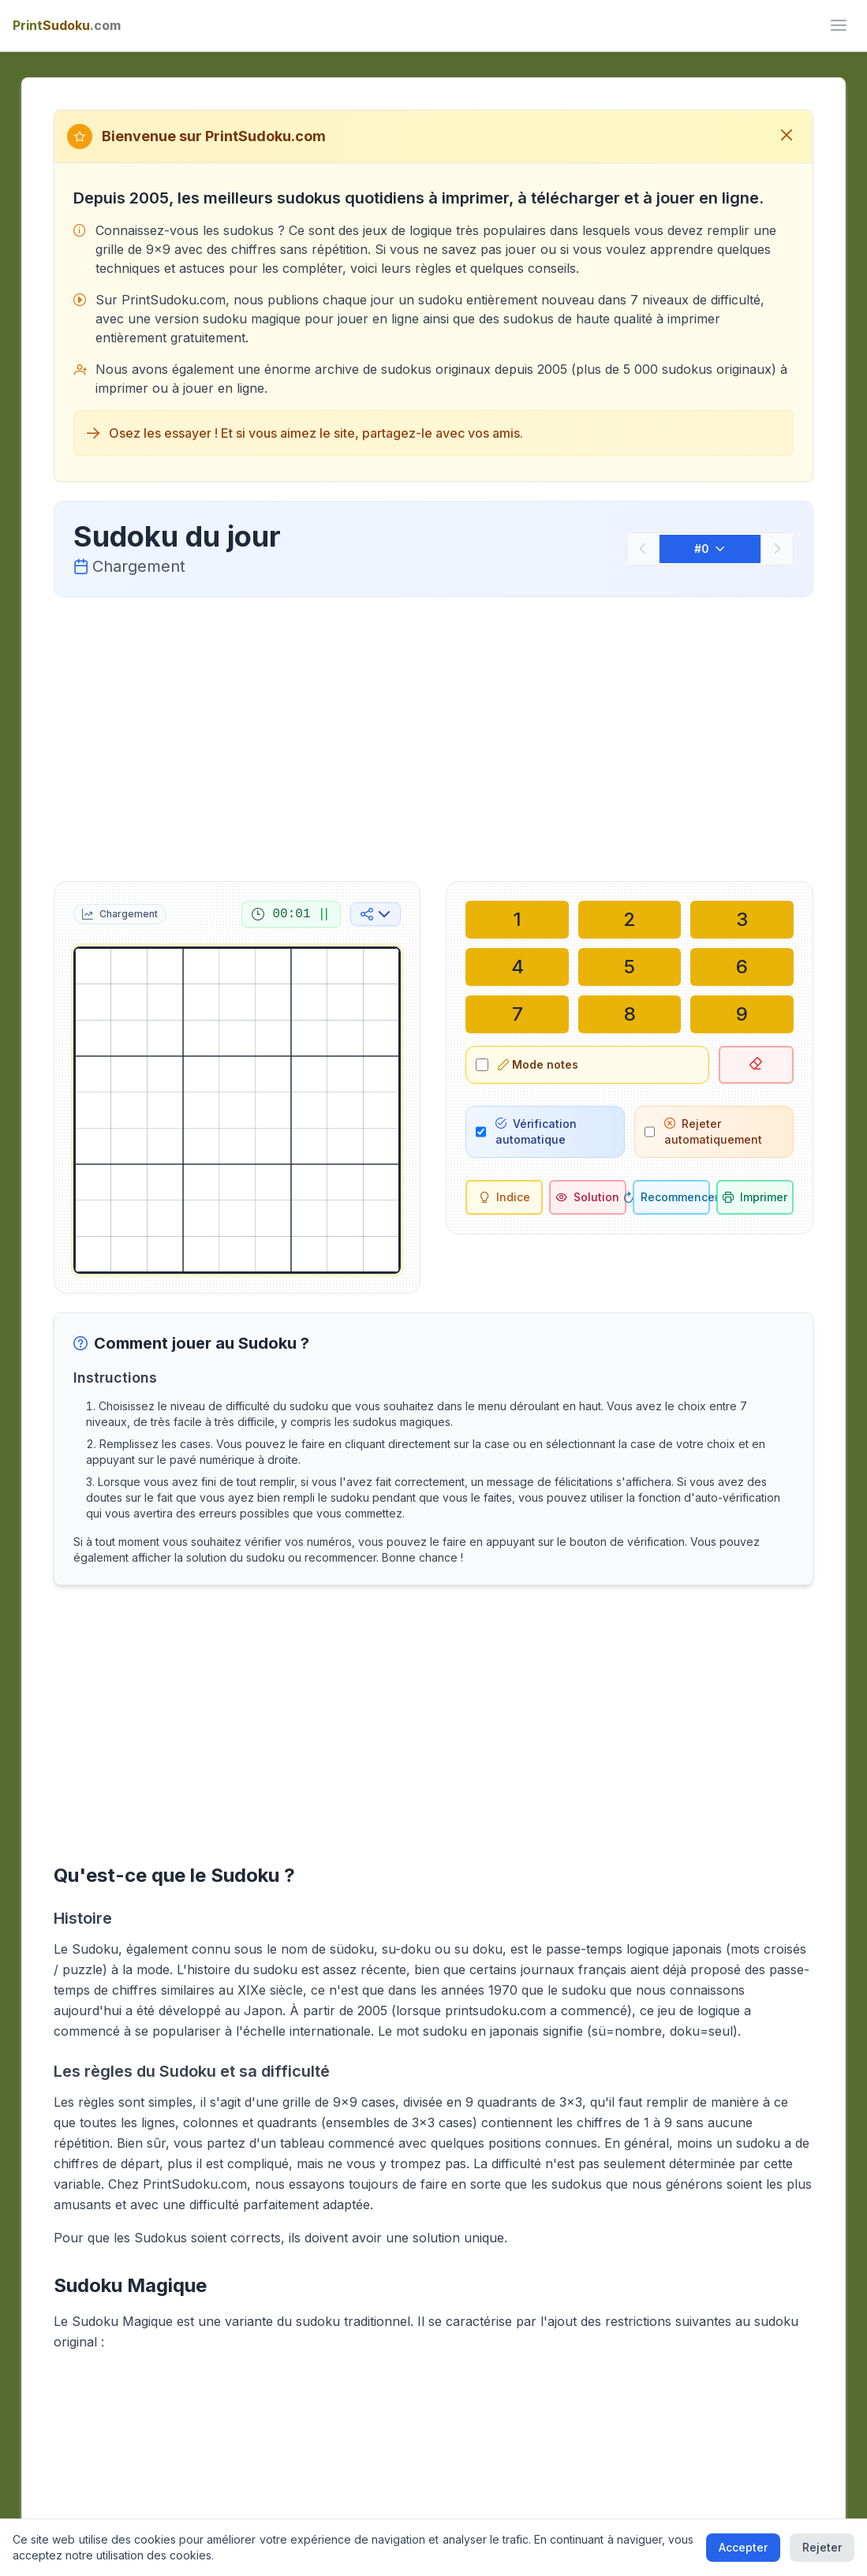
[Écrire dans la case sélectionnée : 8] (629, 1014)
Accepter (743, 2547)
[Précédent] (643, 549)
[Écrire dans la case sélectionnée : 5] (629, 967)
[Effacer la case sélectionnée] (756, 1065)
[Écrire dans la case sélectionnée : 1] (516, 920)
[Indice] (504, 1197)
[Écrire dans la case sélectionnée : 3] (741, 920)
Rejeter (822, 2547)
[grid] (237, 1110)
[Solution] (587, 1197)
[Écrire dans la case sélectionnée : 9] (741, 1014)
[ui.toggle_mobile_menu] (838, 25)
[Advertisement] (433, 735)
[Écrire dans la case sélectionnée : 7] (516, 1014)
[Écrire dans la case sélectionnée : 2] (629, 920)
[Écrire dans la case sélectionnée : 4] (516, 967)
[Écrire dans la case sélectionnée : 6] (741, 967)
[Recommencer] (671, 1197)
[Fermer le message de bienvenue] (786, 136)
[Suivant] (777, 549)
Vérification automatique (536, 1131)
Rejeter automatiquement (713, 1131)
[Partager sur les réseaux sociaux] (375, 914)
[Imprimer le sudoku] (755, 1197)
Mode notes (538, 1064)
